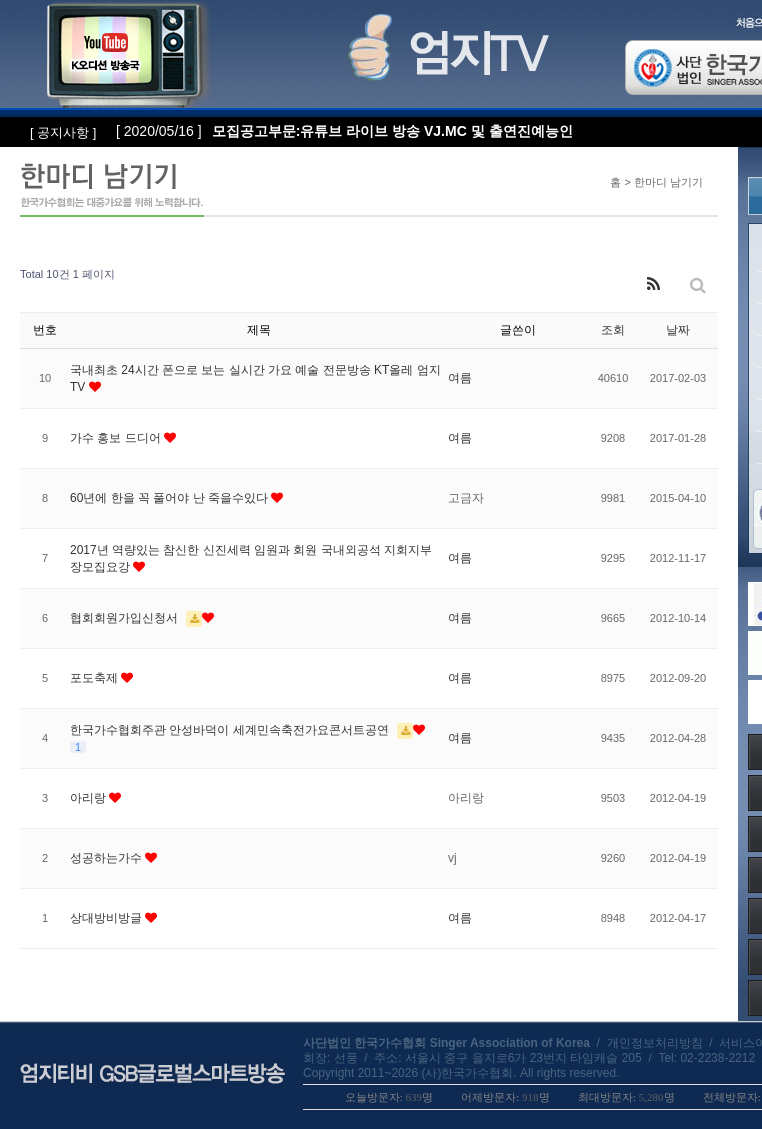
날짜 (678, 330)
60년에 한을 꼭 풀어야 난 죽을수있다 (170, 498)
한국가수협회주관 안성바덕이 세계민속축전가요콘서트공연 (231, 730)
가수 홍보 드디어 (117, 438)
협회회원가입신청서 (125, 618)
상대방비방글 (107, 918)
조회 (613, 330)
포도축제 (95, 678)
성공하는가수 (107, 858)
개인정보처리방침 (655, 1043)
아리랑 (89, 798)
